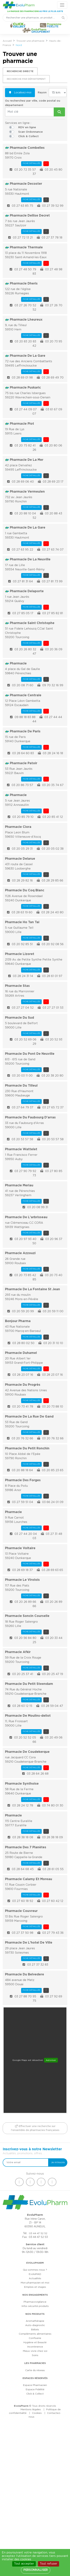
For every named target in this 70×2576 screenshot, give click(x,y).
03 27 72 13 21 (23, 236)
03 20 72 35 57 (25, 168)
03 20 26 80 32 (25, 648)
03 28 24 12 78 (22, 1804)
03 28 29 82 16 (22, 879)
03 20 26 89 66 (25, 1601)
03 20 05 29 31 (22, 847)
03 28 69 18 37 (22, 1569)
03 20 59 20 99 (23, 1310)
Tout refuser (48, 2563)
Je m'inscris (58, 2161)
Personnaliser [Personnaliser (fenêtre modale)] (35, 2569)
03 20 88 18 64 (22, 1469)
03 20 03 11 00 (22, 1074)
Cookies (37, 2412)
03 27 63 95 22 (22, 548)
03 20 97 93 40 (25, 1238)
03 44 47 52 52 (38, 2232)
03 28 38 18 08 (22, 1836)
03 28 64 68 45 (23, 1868)
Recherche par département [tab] (26, 78)
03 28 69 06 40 (23, 480)
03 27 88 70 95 (25, 1995)
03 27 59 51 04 (22, 1501)
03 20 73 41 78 (22, 1405)
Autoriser (51, 2059)
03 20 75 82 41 (25, 444)
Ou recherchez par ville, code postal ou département (32, 102)
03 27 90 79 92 (25, 1170)
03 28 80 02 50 (23, 1342)
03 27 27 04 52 (23, 1007)
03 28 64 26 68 (38, 1773)
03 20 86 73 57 (22, 784)
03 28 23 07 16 (22, 1374)
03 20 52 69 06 (25, 1038)
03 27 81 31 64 (23, 580)
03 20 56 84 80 (25, 1637)
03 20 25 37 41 (22, 1673)
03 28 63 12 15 (22, 1705)
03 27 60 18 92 (22, 1900)
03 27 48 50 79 (25, 268)
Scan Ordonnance (30, 131)
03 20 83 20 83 (25, 340)
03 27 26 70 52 (25, 304)
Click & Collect (28, 135)
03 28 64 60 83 (23, 752)
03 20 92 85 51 (22, 943)
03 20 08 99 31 (37, 1206)
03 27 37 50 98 (22, 1932)
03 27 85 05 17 (22, 612)
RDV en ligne (27, 126)
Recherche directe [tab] (20, 70)
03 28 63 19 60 (22, 911)
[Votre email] (26, 2161)
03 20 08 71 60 (22, 684)
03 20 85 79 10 (22, 816)
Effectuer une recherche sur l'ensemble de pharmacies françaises (35, 2127)
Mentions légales (31, 2408)
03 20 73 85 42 (25, 1274)
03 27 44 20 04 (26, 1533)
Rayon (42, 91)
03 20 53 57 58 (22, 1138)
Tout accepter (24, 2563)
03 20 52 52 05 (25, 1736)
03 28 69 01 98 (22, 376)
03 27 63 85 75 (22, 204)
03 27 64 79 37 (22, 1106)
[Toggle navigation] (62, 5)
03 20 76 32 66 (22, 1437)
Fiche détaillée (31, 163)
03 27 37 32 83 (37, 1963)
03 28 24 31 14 (23, 975)
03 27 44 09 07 (26, 408)
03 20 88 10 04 (25, 512)
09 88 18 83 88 (25, 716)
